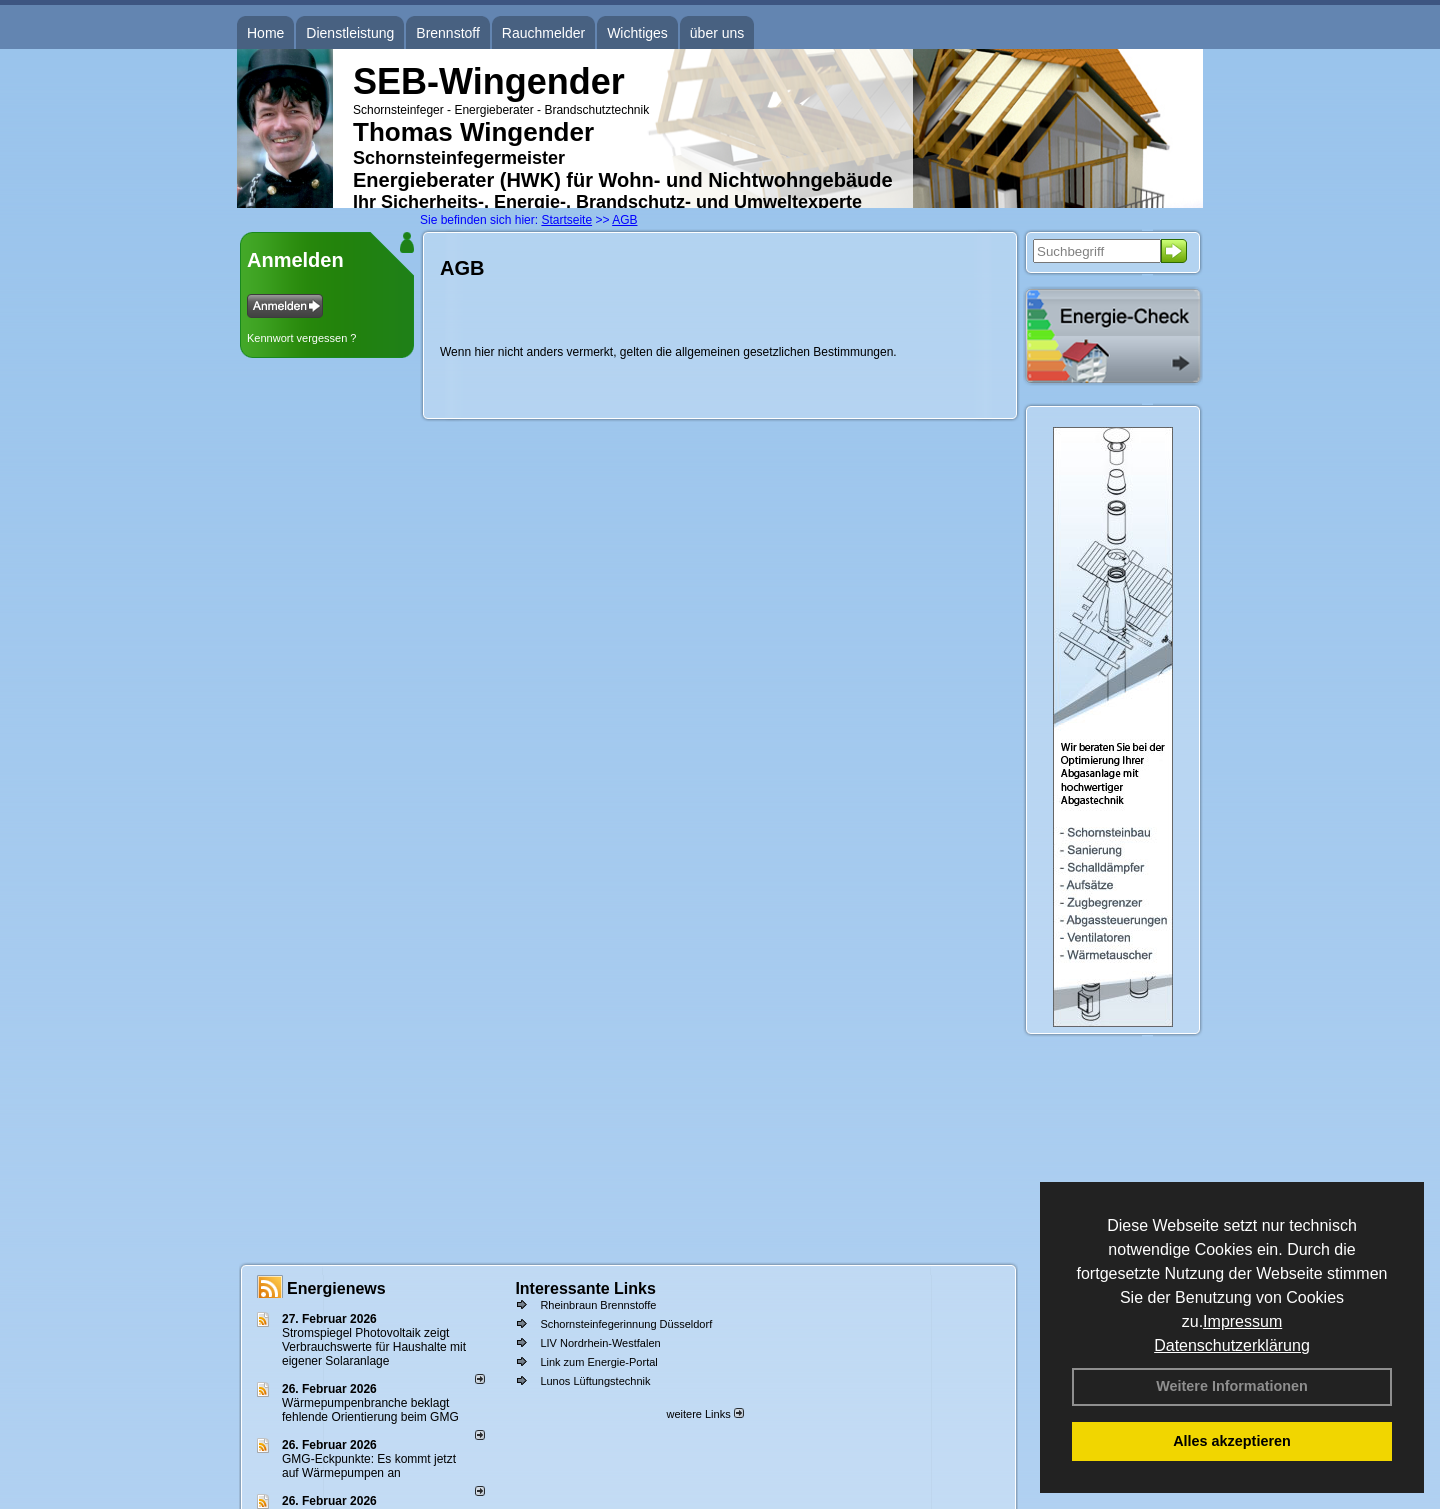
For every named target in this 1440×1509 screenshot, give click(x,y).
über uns (717, 33)
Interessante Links (585, 1288)
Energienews (336, 1288)
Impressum (1242, 1321)
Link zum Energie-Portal (598, 1362)
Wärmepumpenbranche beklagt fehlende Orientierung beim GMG (370, 1410)
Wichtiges (637, 33)
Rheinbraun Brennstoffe (598, 1305)
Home (265, 33)
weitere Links (704, 1414)
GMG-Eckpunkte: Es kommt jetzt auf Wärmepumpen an (369, 1466)
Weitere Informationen (1232, 1386)
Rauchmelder (543, 33)
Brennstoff (448, 33)
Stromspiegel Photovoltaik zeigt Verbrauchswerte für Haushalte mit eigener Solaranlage (374, 1347)
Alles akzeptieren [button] (1232, 1441)
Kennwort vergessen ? (301, 338)
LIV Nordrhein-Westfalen (600, 1343)
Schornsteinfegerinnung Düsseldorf (626, 1324)
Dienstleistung (350, 33)
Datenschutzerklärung (1232, 1345)
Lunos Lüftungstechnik (595, 1381)
